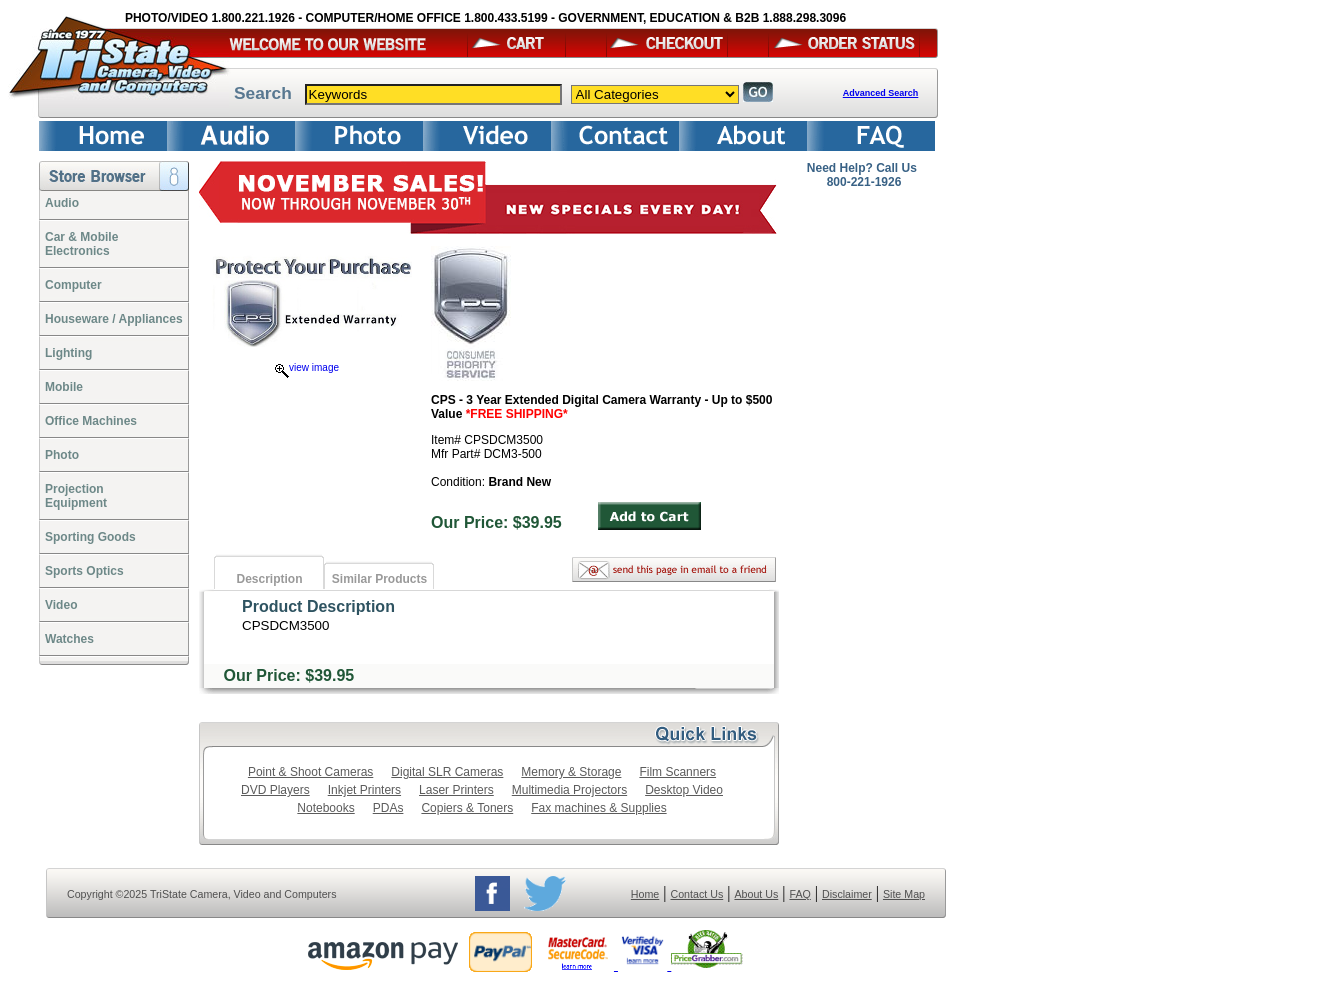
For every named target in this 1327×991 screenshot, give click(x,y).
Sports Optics (84, 571)
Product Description (318, 606)
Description (269, 579)
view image (307, 367)
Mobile (64, 387)
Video (61, 605)
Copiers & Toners (467, 808)
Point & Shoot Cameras (310, 772)
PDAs (388, 808)
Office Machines (91, 421)
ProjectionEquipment (76, 496)
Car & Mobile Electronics (81, 244)
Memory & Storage (571, 772)
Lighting (68, 353)
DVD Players (275, 790)
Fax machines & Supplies (598, 808)
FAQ (799, 894)
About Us (756, 894)
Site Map (904, 894)
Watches (69, 639)
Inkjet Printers (364, 790)
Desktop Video (684, 790)
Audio (62, 203)
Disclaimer (847, 894)
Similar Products (379, 579)
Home (645, 894)
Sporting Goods (90, 537)
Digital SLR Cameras (447, 772)
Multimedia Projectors (569, 790)
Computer (73, 285)
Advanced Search (881, 93)
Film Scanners (677, 772)
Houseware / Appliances (114, 319)
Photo (62, 455)
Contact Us (697, 894)
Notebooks (325, 808)
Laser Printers (456, 790)
